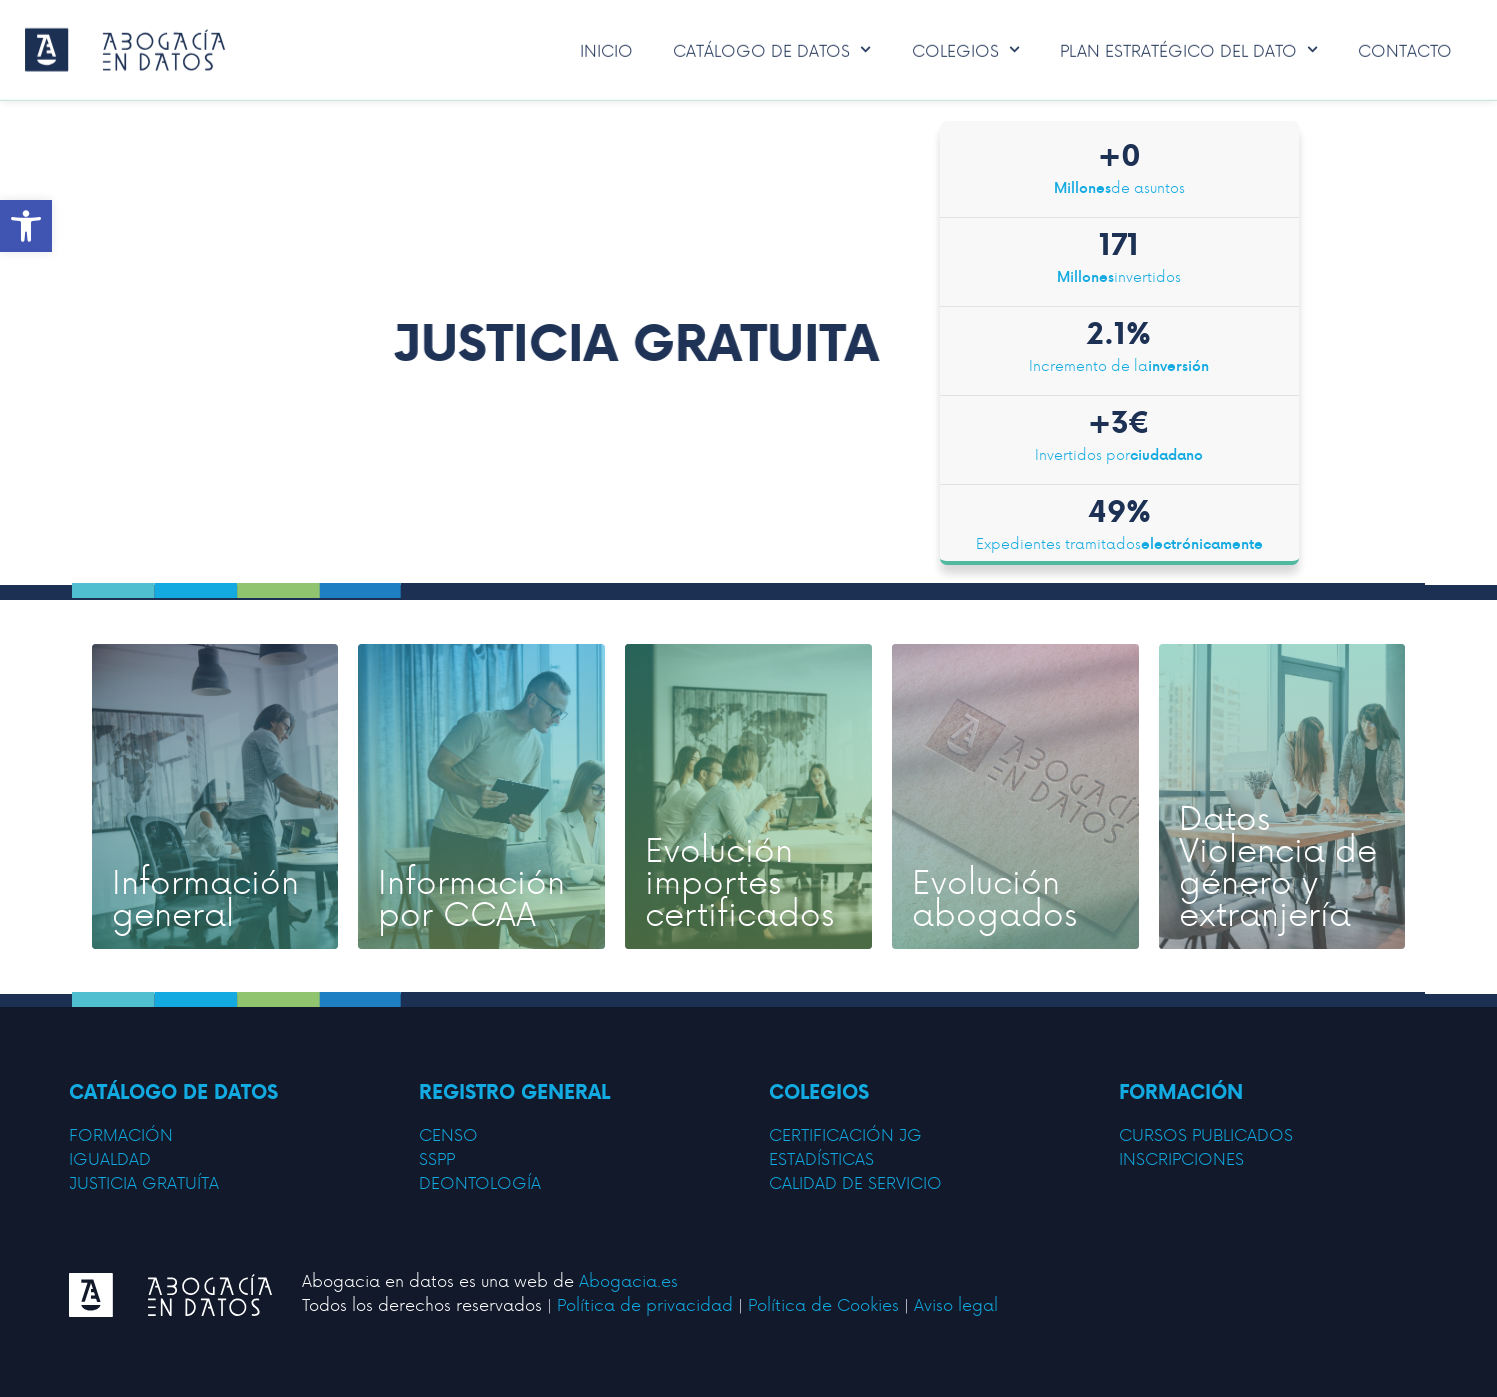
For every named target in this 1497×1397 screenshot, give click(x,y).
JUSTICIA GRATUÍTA (144, 1182)
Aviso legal (956, 1304)
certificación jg (845, 1134)
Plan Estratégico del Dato (1189, 46)
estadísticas (821, 1158)
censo (448, 1134)
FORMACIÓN (121, 1134)
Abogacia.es (628, 1280)
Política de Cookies (823, 1304)
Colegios (966, 46)
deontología (480, 1182)
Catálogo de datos (772, 46)
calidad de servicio (855, 1182)
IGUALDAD (110, 1158)
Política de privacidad (645, 1304)
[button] (26, 226)
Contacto (1405, 46)
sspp (437, 1158)
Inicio (606, 46)
